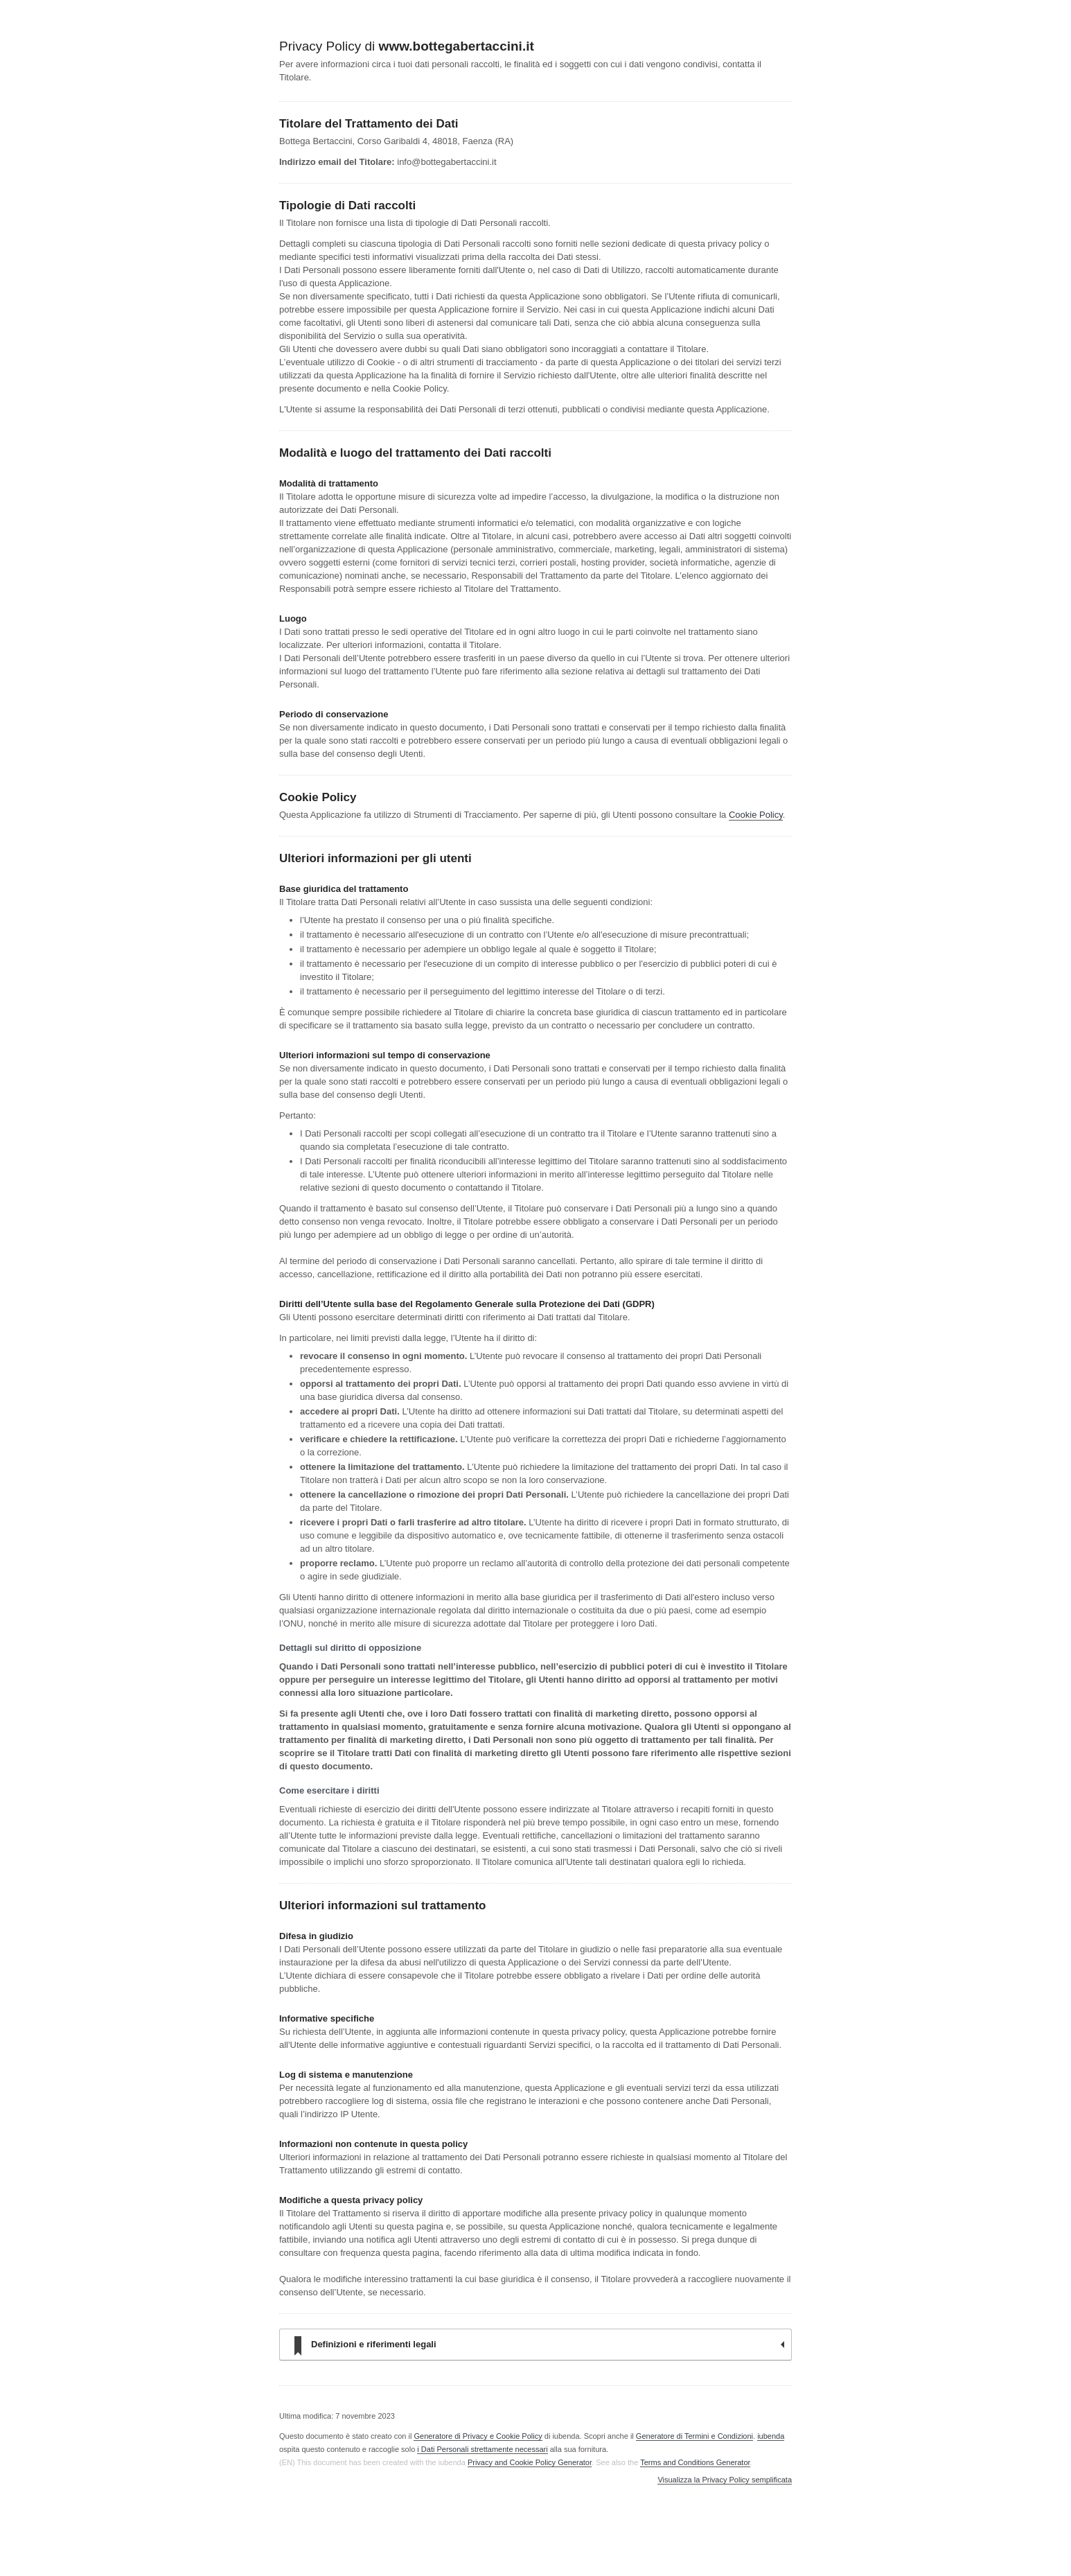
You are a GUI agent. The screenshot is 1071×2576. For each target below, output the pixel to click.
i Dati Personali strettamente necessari (482, 2449)
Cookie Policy (756, 814)
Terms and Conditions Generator (695, 2462)
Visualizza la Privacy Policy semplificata (724, 2480)
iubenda (770, 2436)
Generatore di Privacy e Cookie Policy (478, 2436)
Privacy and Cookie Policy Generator (530, 2462)
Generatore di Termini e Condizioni (694, 2436)
